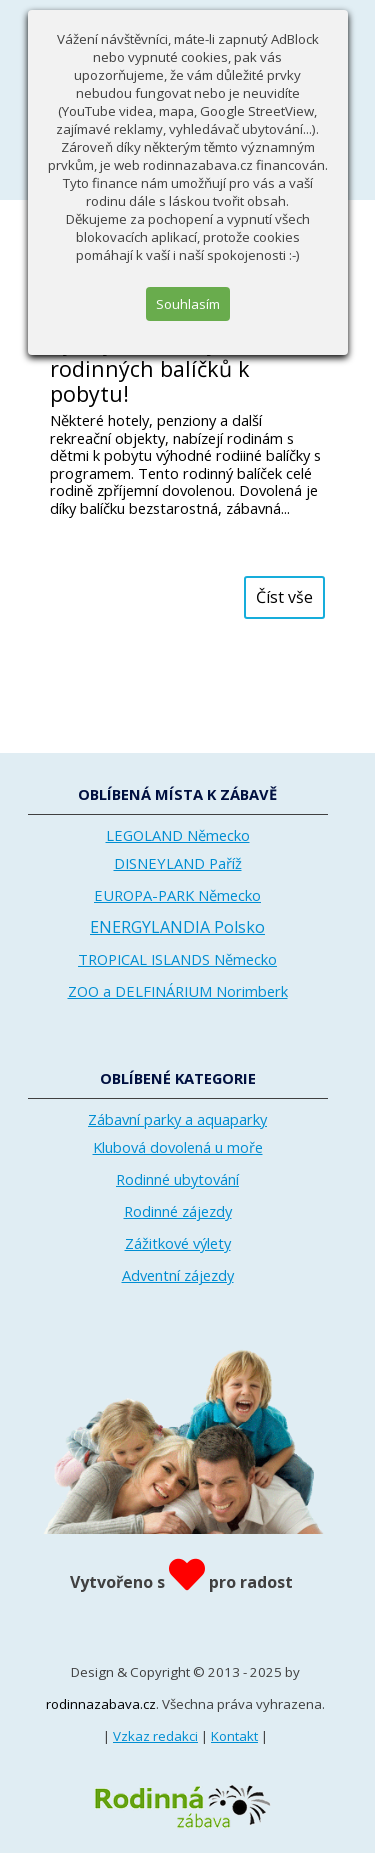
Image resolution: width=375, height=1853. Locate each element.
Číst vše (284, 597)
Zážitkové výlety (178, 1243)
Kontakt (234, 1736)
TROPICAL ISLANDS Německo (177, 959)
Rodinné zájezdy (178, 1211)
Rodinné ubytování (177, 1179)
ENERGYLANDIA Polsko (177, 927)
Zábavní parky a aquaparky (177, 1119)
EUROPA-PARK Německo (177, 895)
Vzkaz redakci (155, 1736)
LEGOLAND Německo (178, 835)
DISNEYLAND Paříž (178, 863)
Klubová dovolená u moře (178, 1147)
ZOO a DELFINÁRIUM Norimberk (178, 991)
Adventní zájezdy (178, 1275)
